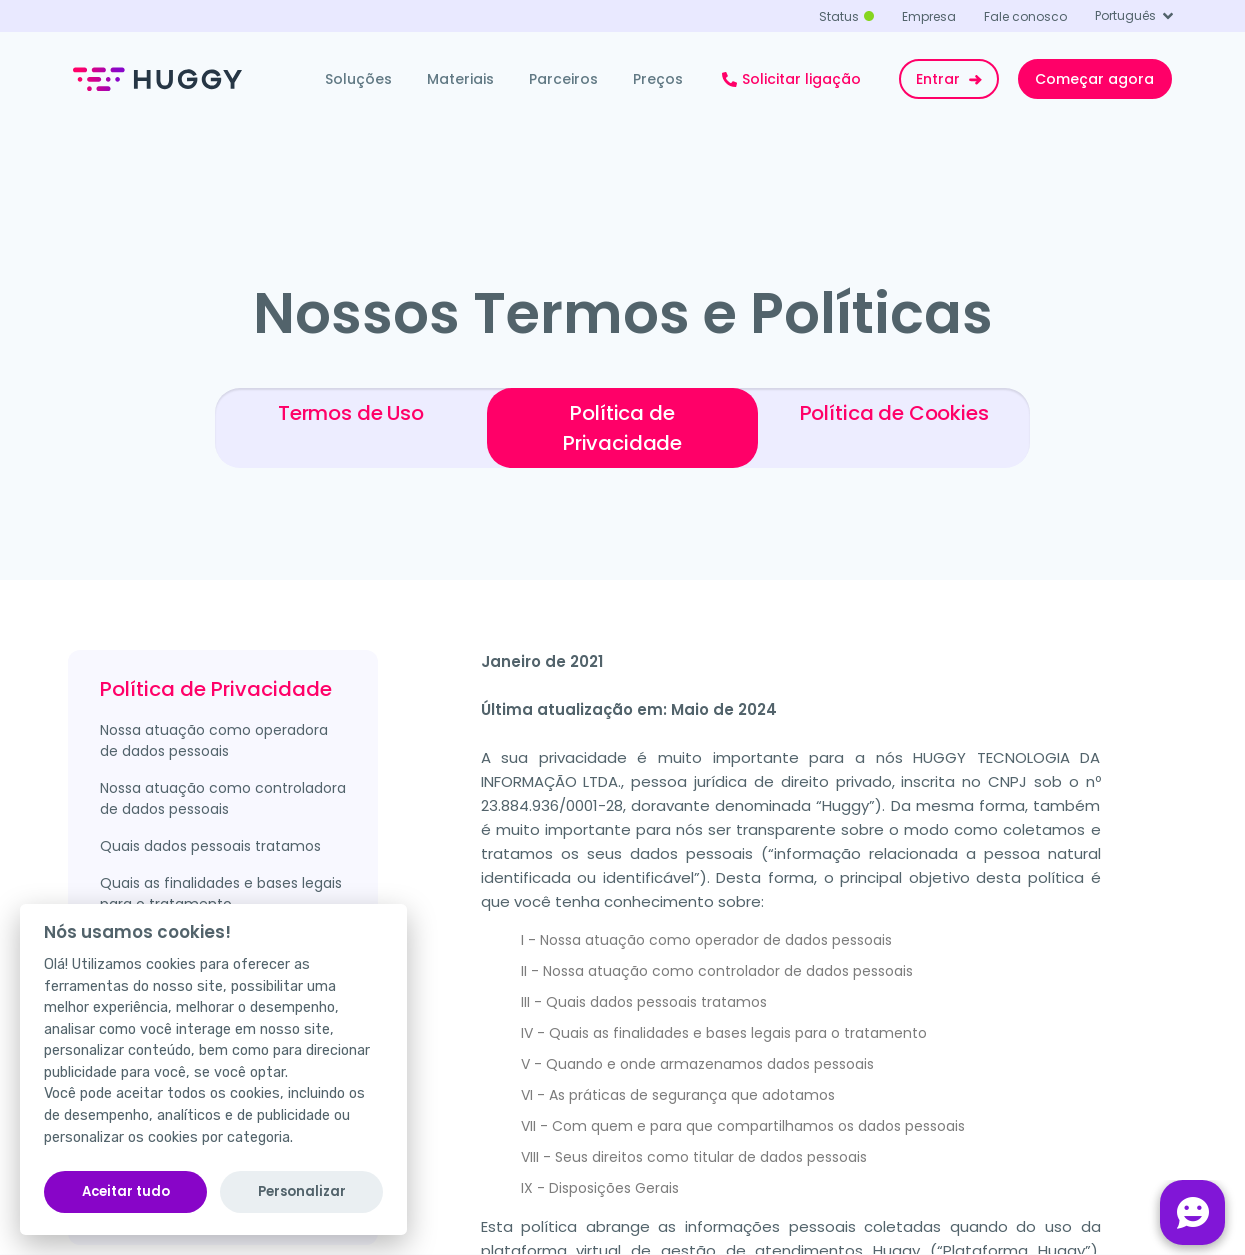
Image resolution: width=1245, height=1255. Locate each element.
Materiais (460, 79)
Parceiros (563, 79)
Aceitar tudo (126, 1191)
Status (839, 16)
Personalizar (302, 1191)
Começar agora (1094, 79)
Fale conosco (1025, 16)
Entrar (951, 79)
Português (1125, 15)
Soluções (358, 79)
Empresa (929, 16)
